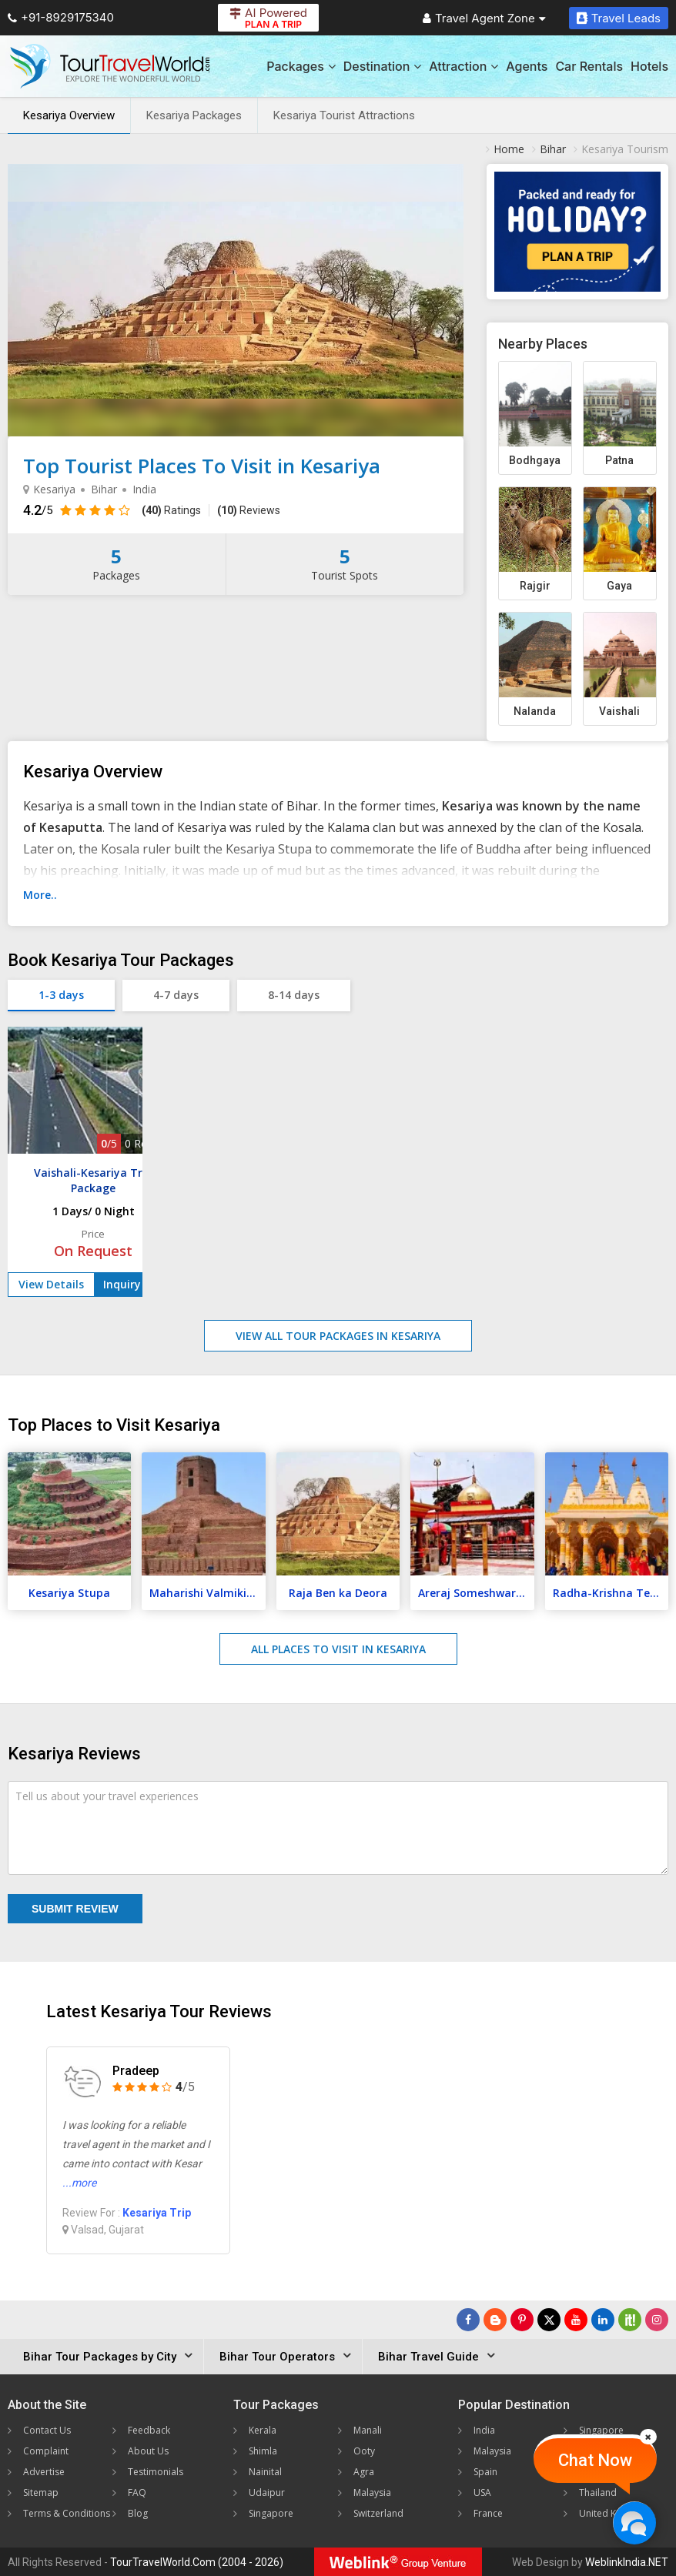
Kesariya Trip (156, 2213)
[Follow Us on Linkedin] (602, 2319)
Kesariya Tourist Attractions (344, 115)
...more (79, 2183)
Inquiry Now (135, 1284)
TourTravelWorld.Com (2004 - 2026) (196, 2562)
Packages (300, 66)
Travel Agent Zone (484, 18)
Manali (367, 2430)
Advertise (44, 2471)
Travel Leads (619, 18)
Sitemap (41, 2492)
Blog (138, 2513)
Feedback (149, 2430)
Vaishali (619, 711)
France (488, 2513)
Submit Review (75, 1909)
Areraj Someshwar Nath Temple (476, 1592)
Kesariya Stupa (69, 1592)
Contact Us (47, 2430)
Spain (485, 2471)
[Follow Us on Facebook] (468, 2319)
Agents (526, 66)
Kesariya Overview (69, 115)
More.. (40, 894)
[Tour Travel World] (110, 66)
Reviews (248, 510)
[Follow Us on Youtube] (575, 2319)
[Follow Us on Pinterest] (522, 2319)
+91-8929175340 (61, 17)
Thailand (598, 2492)
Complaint (46, 2450)
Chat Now (595, 2460)
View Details (51, 1284)
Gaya (619, 586)
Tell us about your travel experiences (107, 1796)
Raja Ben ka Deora (338, 1592)
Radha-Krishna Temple (610, 1592)
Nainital (265, 2471)
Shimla (263, 2450)
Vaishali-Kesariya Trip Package (93, 1180)
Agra (363, 2471)
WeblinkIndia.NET (626, 2562)
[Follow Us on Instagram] (656, 2319)
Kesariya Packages (194, 115)
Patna (619, 460)
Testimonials (155, 2471)
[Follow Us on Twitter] (549, 2319)
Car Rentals (589, 66)
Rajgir (535, 586)
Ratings (171, 510)
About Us (148, 2450)
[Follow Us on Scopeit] (629, 2319)
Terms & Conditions (66, 2513)
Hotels (649, 66)
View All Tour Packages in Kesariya (338, 1335)
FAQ (137, 2492)
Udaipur (267, 2492)
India (484, 2430)
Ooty (364, 2450)
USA (482, 2492)
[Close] (648, 2436)
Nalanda (535, 711)
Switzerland (378, 2513)
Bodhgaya (535, 460)
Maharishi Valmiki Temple (207, 1592)
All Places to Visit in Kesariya (338, 1649)
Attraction (463, 66)
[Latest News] (495, 2319)
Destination (382, 66)
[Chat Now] (634, 2522)
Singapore (271, 2513)
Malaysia (372, 2492)
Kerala (262, 2430)
